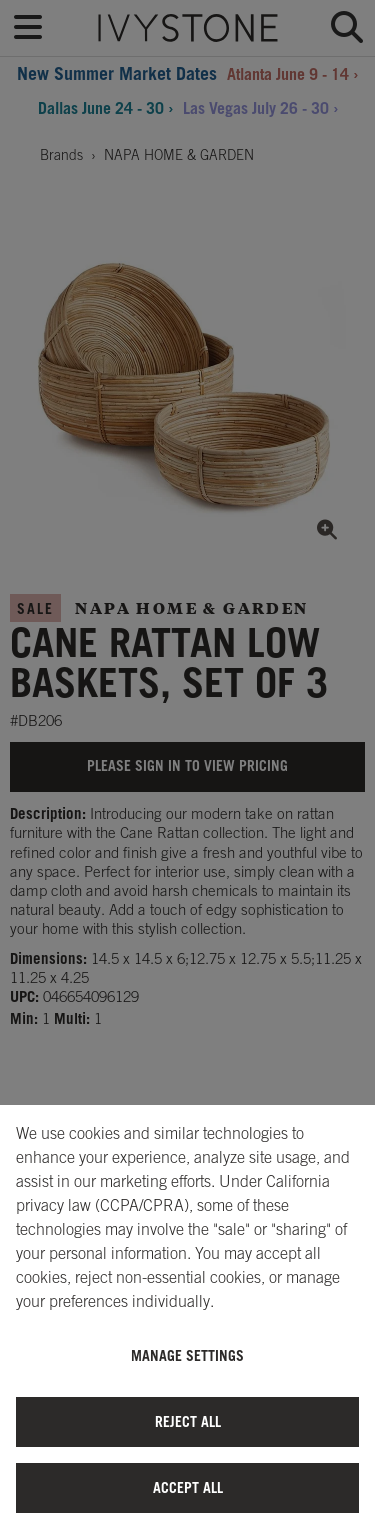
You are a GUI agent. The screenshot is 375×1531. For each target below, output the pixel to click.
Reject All (188, 1421)
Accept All (188, 1487)
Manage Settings (187, 1355)
